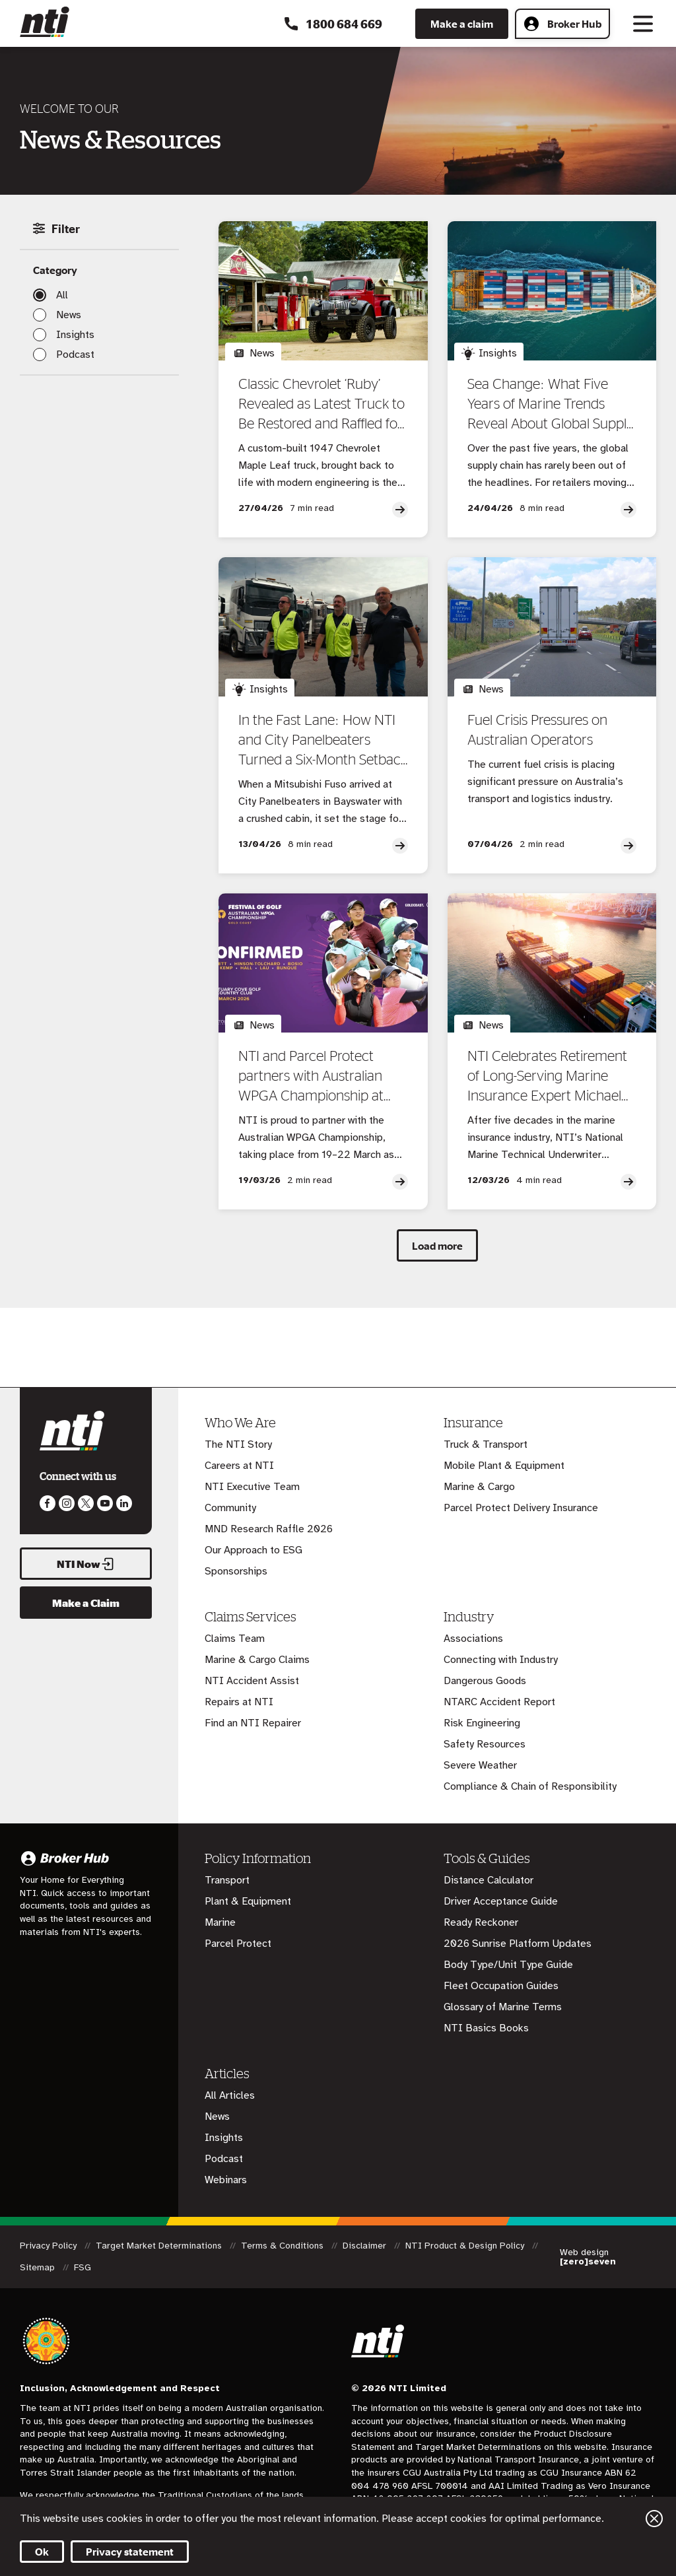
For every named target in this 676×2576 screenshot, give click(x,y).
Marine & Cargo (479, 1486)
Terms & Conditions (283, 2245)
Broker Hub (562, 24)
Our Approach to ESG (253, 1550)
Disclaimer (366, 2245)
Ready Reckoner (481, 1922)
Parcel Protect (238, 1943)
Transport (227, 1880)
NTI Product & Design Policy (466, 2245)
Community (230, 1507)
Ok (42, 2552)
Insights (75, 334)
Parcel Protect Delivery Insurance (521, 1507)
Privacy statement (130, 2552)
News (68, 315)
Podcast (75, 354)
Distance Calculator (488, 1880)
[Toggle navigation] (643, 24)
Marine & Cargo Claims (257, 1659)
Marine (220, 1922)
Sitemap (38, 2267)
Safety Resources (484, 1744)
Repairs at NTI (239, 1702)
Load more (437, 1246)
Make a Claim (85, 1603)
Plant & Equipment (248, 1901)
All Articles (230, 2095)
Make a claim (461, 24)
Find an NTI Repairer (253, 1723)
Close (654, 2519)
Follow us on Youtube (105, 1503)
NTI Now (86, 1564)
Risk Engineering (482, 1723)
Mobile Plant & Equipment (504, 1465)
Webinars (226, 2179)
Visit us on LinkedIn (124, 1503)
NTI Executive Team (252, 1486)
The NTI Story (238, 1444)
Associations (473, 1638)
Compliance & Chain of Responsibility (530, 1786)
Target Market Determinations (160, 2245)
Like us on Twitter (86, 1503)
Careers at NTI (239, 1465)
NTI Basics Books (486, 2028)
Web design (588, 2257)
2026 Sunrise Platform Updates (518, 1943)
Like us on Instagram (67, 1503)
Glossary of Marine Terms (503, 2007)
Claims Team (235, 1638)
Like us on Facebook (47, 1503)
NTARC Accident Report (499, 1702)
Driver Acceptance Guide (501, 1901)
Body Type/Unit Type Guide (508, 1964)
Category (55, 270)
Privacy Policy (49, 2245)
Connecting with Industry (501, 1659)
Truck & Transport (485, 1444)
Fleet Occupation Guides (501, 1985)
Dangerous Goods (485, 1680)
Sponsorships (236, 1571)
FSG (82, 2267)
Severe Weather (480, 1765)
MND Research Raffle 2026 (269, 1529)
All (62, 295)
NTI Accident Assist (252, 1680)
